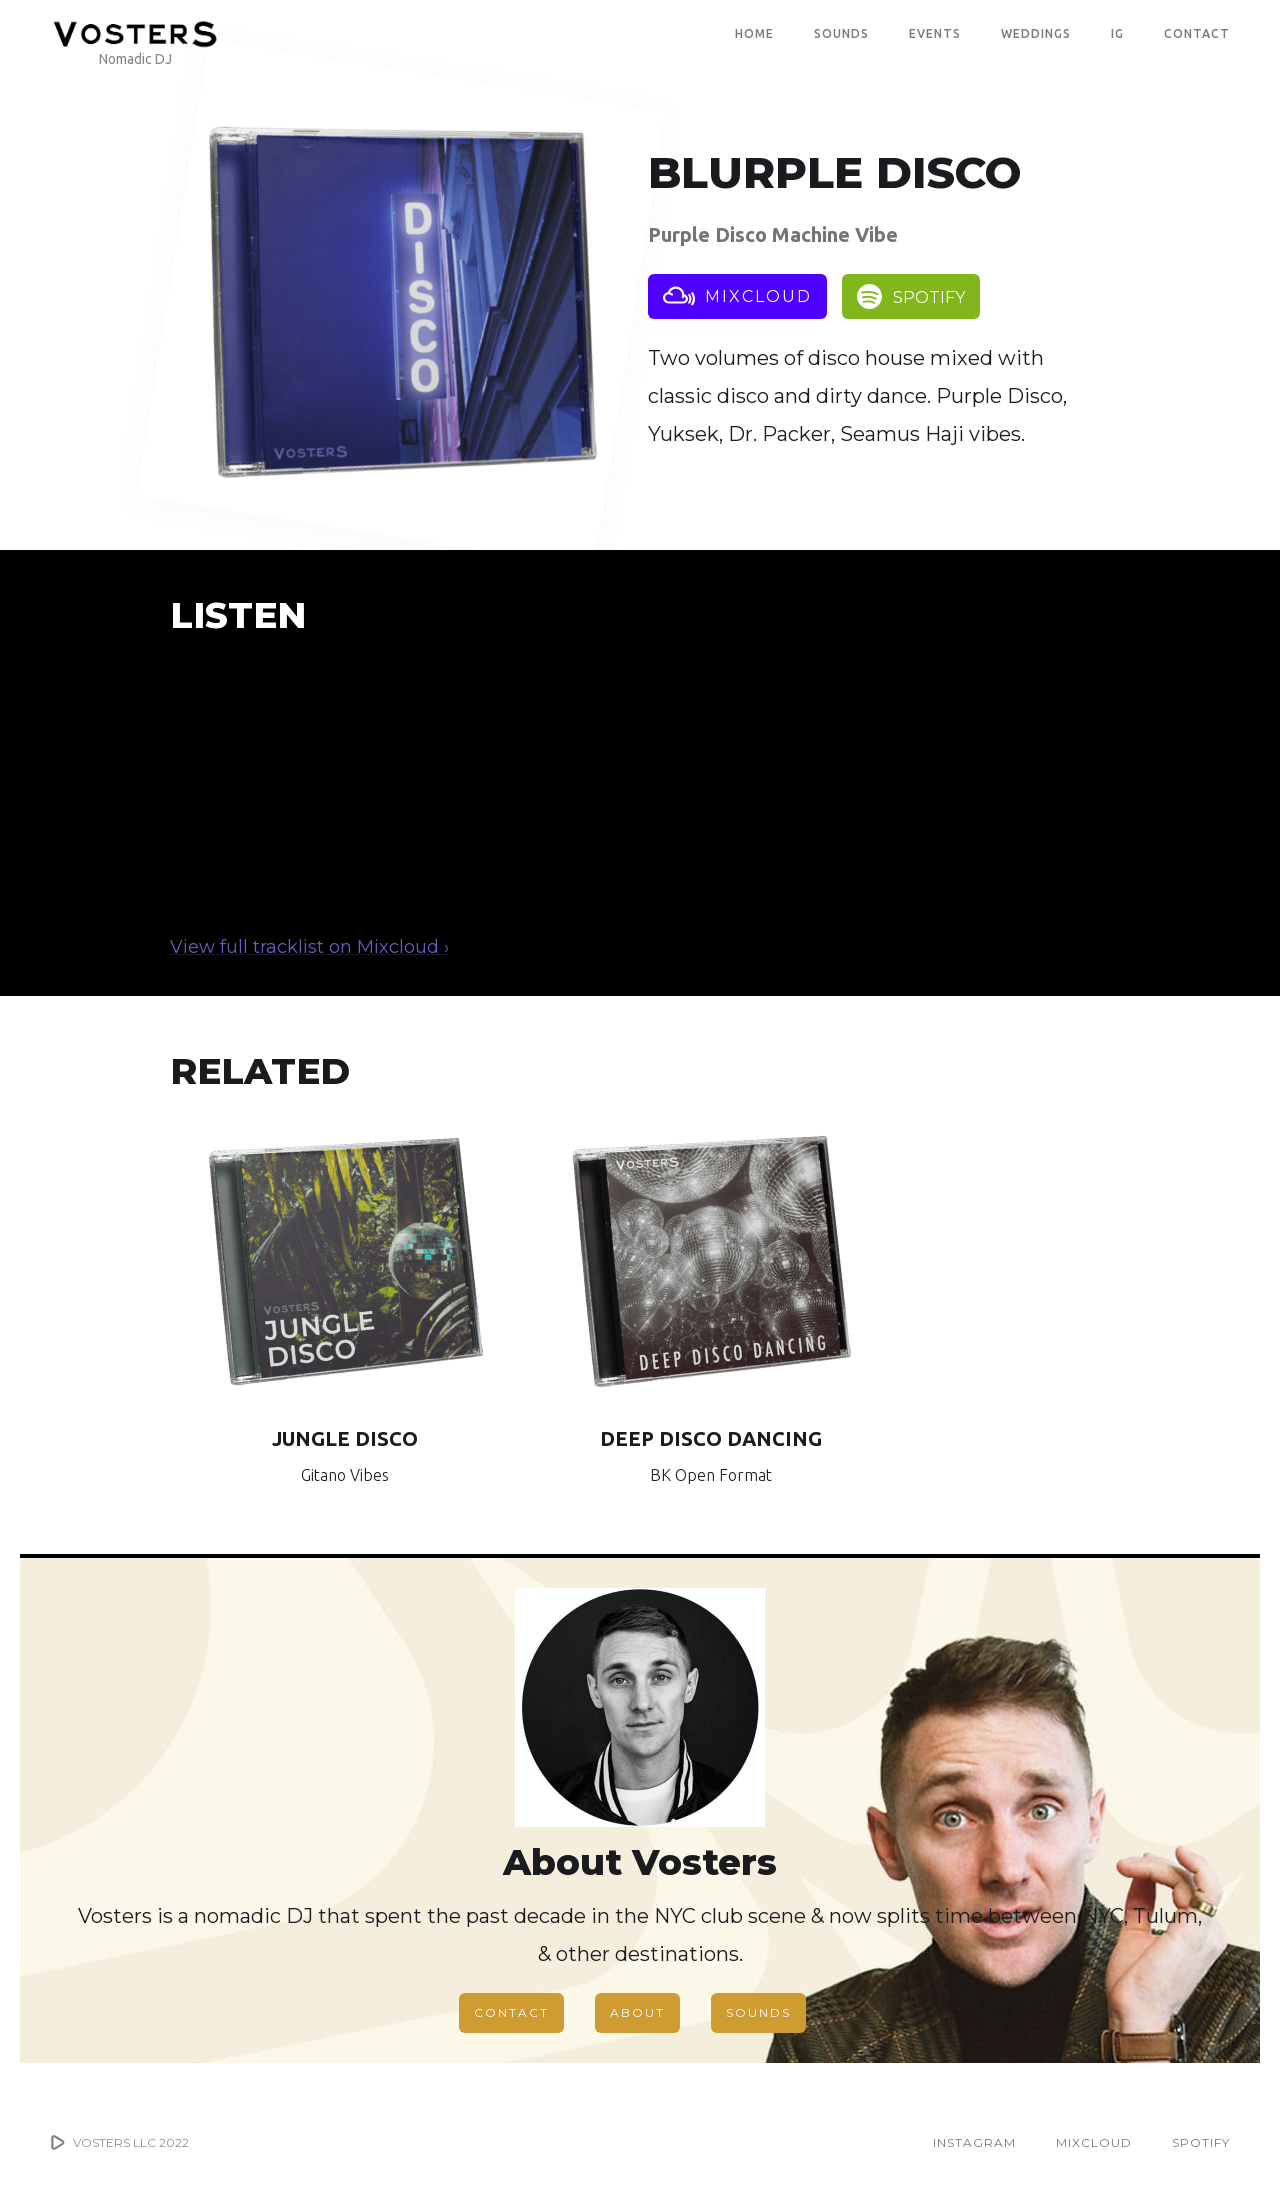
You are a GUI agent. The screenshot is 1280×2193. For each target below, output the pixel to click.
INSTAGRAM (974, 2142)
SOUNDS (841, 33)
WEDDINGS (1036, 33)
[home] (135, 33)
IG (1117, 33)
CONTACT (1197, 33)
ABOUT (637, 2012)
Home (754, 33)
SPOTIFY (1201, 2142)
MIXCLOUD (1094, 2142)
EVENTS (935, 33)
